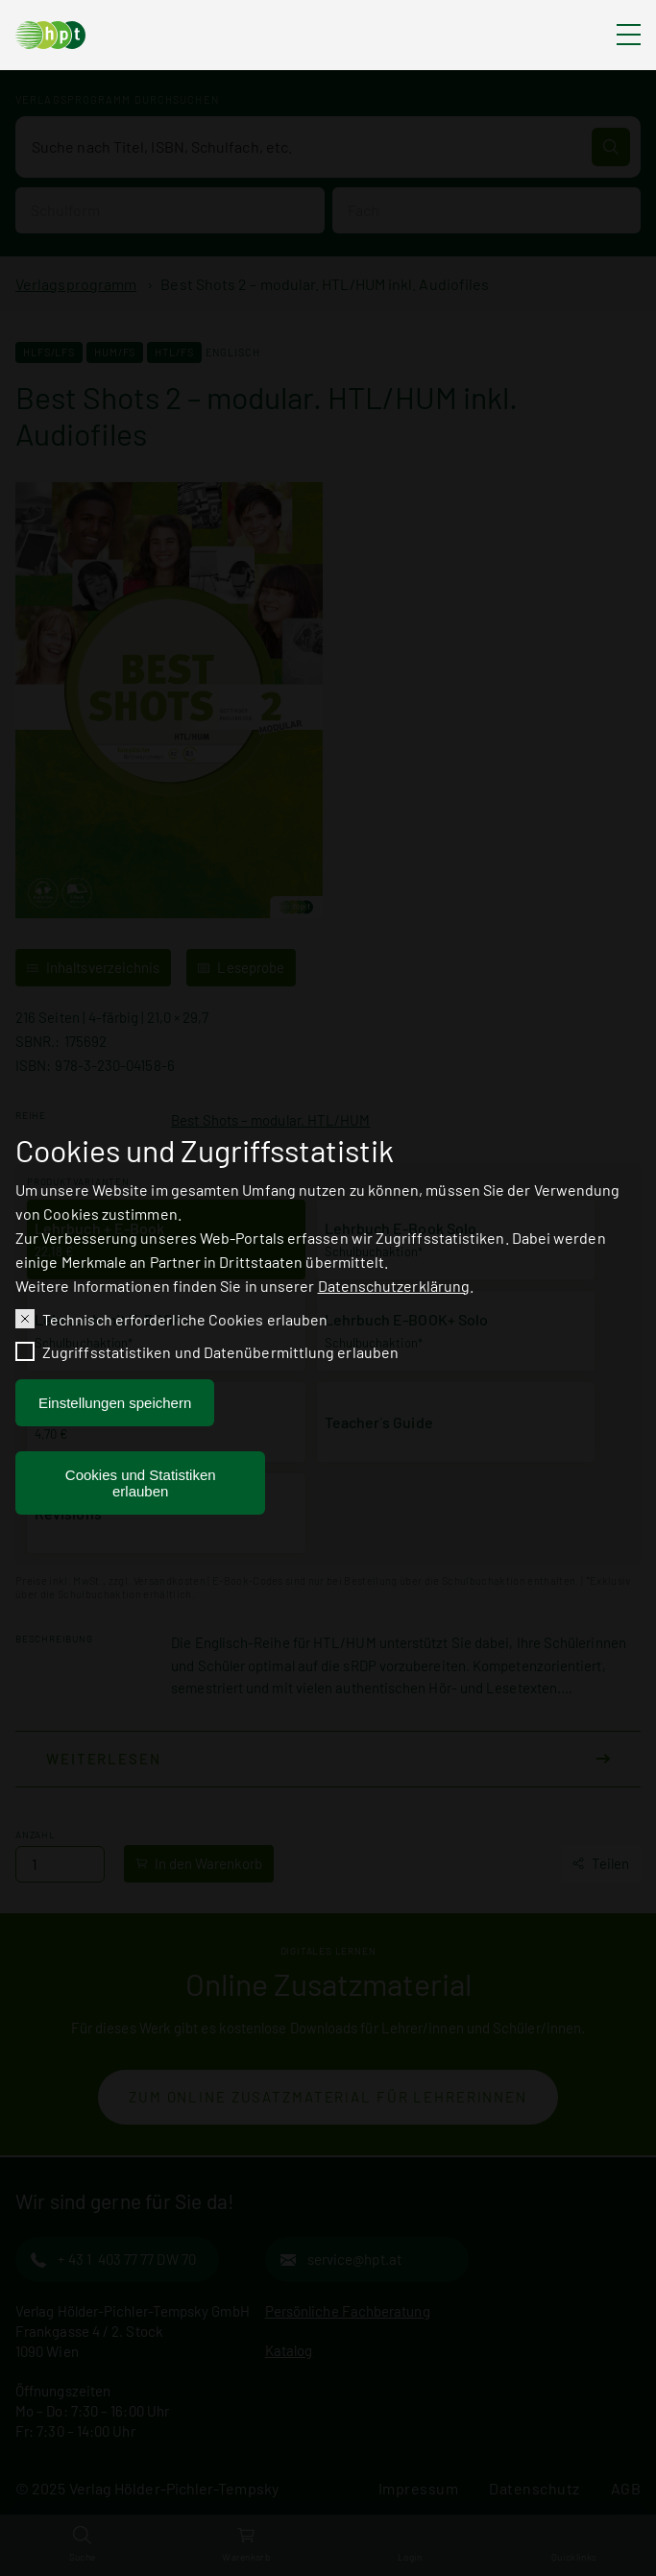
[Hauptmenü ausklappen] (628, 35)
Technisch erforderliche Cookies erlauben (185, 1322)
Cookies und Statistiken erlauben (140, 1486)
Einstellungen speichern (114, 1406)
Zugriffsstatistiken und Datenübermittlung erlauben (220, 1356)
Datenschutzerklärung (394, 1288)
